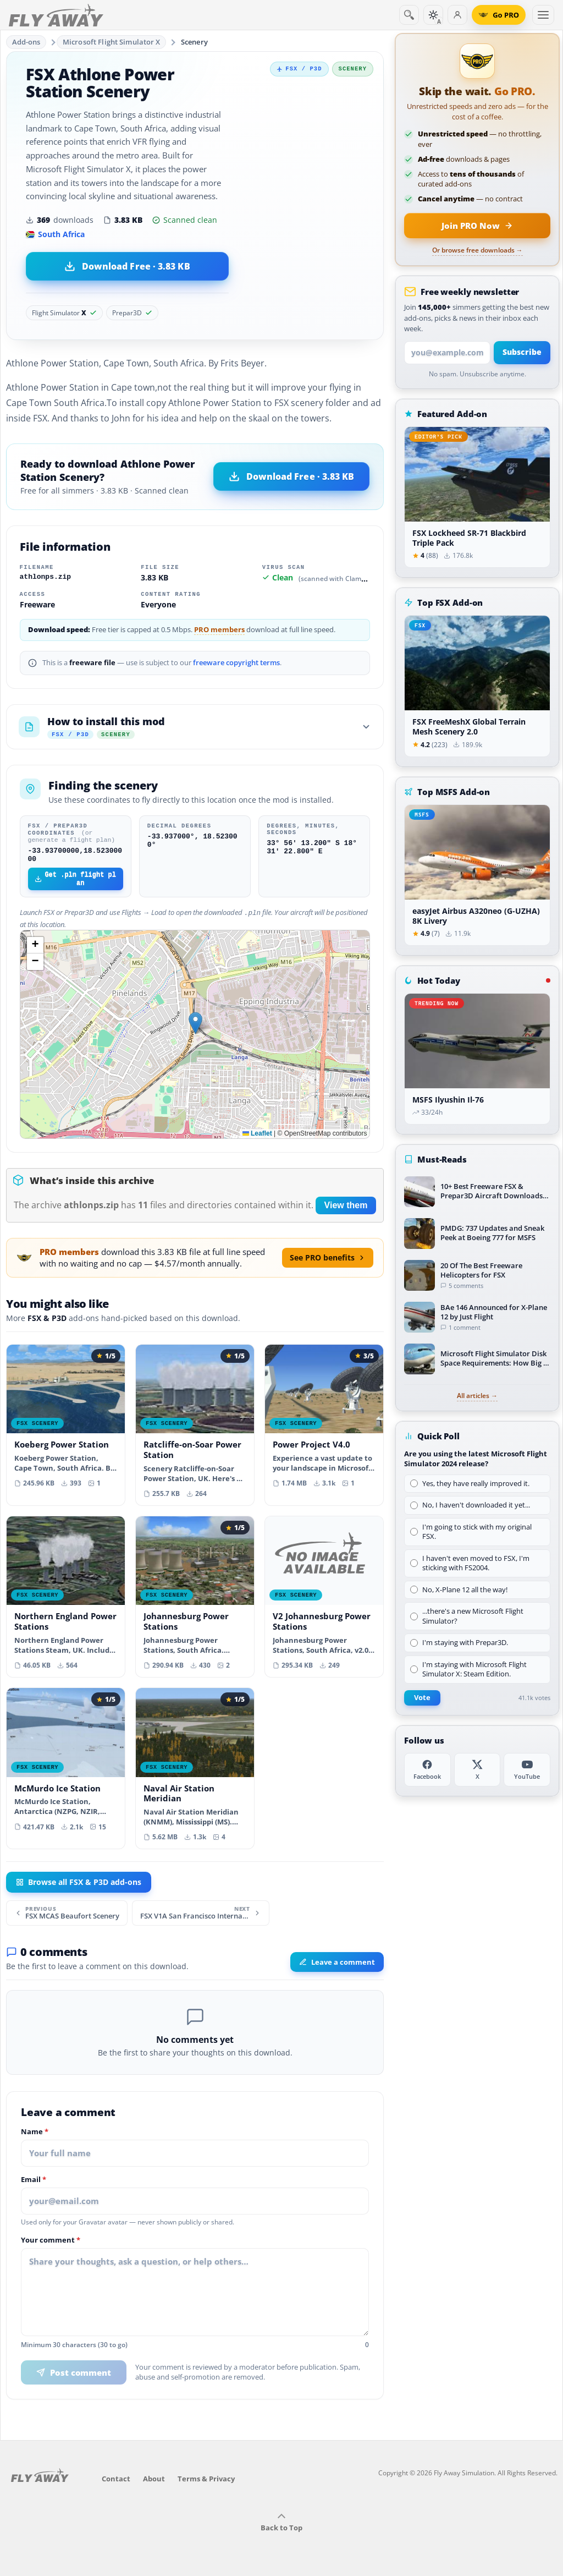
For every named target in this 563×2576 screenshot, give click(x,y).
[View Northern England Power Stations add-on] (66, 1599)
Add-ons (26, 42)
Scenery (194, 42)
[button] (195, 1025)
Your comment (50, 2242)
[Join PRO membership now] (477, 225)
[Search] (409, 15)
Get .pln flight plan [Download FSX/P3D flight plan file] (75, 882)
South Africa (55, 234)
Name (34, 2134)
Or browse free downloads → (477, 250)
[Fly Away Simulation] (56, 15)
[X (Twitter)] (477, 1769)
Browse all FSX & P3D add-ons (78, 1884)
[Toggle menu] (543, 15)
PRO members (219, 629)
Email (33, 2182)
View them (346, 1207)
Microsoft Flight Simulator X (112, 42)
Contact (116, 2481)
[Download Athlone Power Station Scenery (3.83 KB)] (127, 266)
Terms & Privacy (206, 2481)
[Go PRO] (499, 15)
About (154, 2481)
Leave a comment (337, 1964)
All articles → (477, 1395)
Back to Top (281, 2525)
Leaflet (257, 1135)
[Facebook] (427, 1769)
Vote (422, 1697)
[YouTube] (527, 1769)
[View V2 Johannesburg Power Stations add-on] (324, 1599)
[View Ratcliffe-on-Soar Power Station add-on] (195, 1427)
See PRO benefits (328, 1259)
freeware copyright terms (236, 662)
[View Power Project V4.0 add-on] (324, 1422)
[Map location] (195, 1036)
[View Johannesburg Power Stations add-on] (195, 1599)
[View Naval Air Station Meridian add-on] (195, 1770)
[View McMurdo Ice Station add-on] (66, 1765)
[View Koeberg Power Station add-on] (66, 1422)
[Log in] (457, 15)
